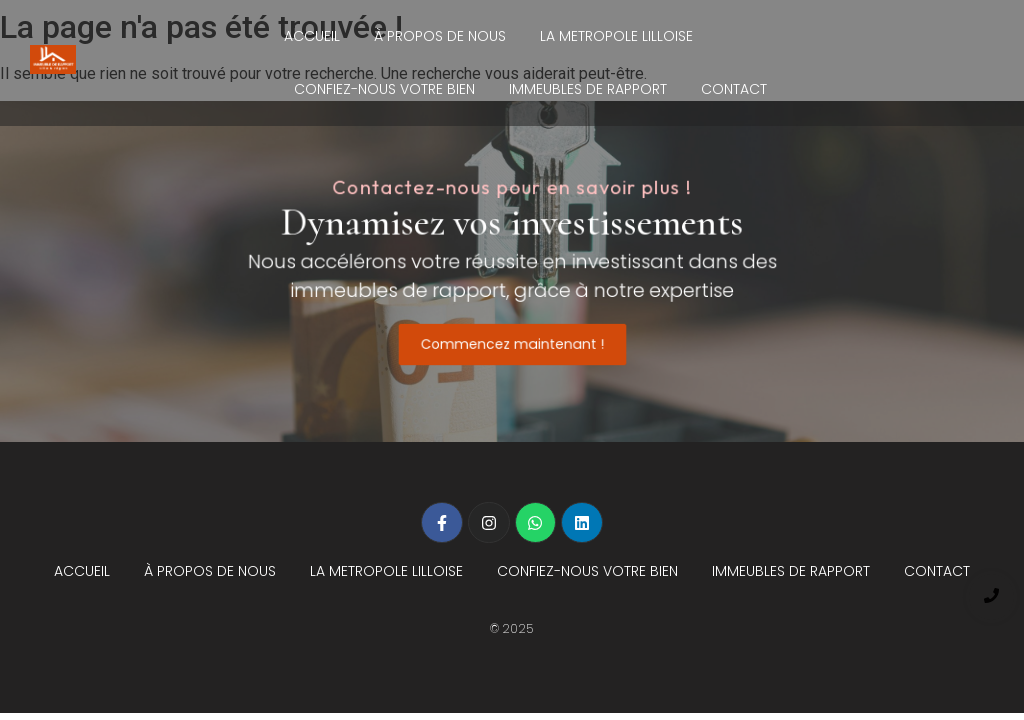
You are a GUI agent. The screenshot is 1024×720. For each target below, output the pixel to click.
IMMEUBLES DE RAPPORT (588, 89)
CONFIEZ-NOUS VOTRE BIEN (384, 89)
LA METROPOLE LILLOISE (616, 36)
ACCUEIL (312, 36)
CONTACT (734, 89)
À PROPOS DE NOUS (440, 36)
